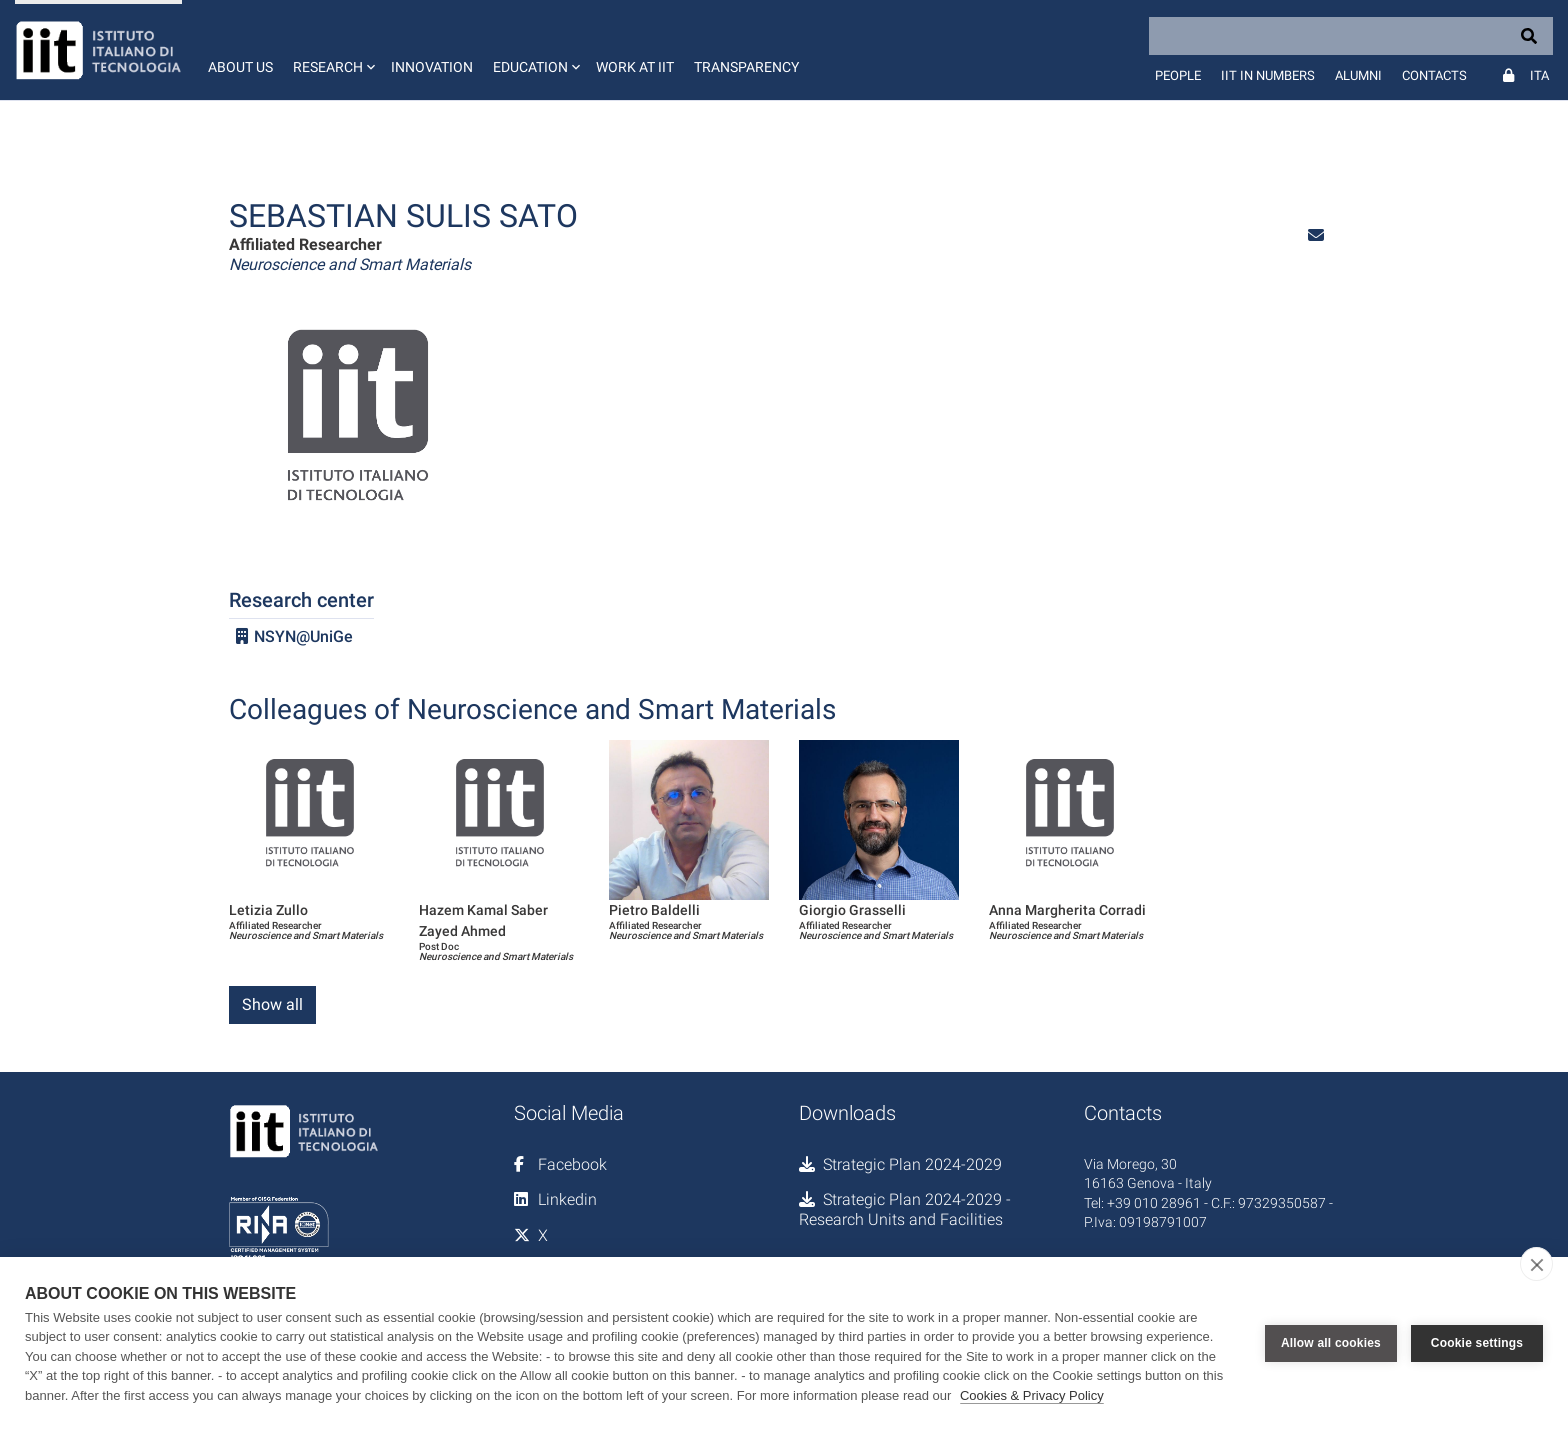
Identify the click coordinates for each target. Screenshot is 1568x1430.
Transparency (746, 67)
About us (240, 67)
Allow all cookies (1331, 1343)
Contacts (1434, 75)
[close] (1536, 1264)
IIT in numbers (1268, 75)
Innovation (432, 67)
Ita (1539, 75)
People (1178, 75)
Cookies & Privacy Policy (1032, 1395)
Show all (272, 1004)
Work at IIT (635, 67)
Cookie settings (1477, 1343)
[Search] (1351, 36)
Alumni (1358, 75)
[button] (332, 50)
